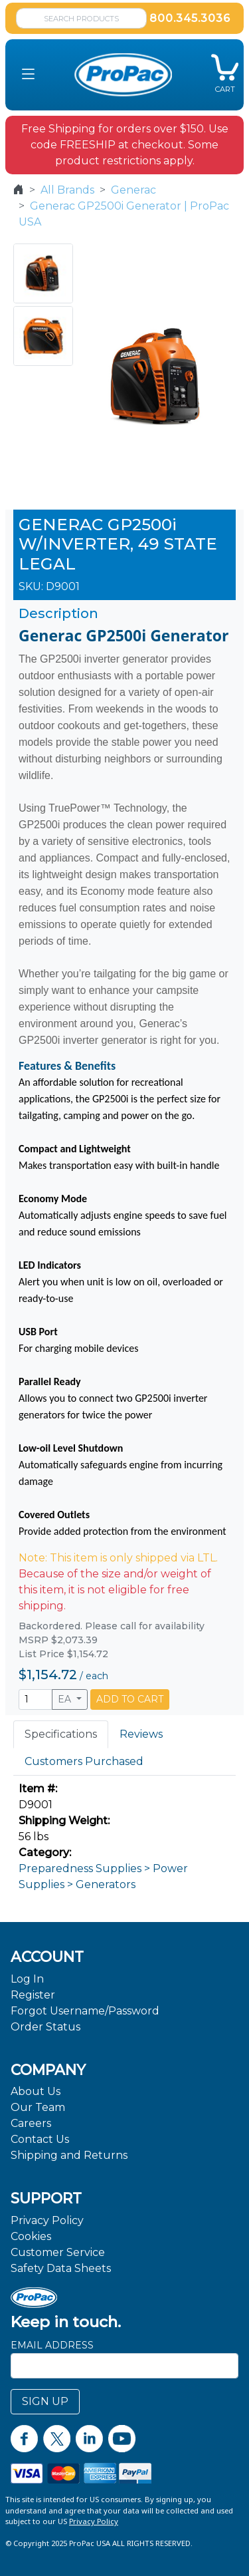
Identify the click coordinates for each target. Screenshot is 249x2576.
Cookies (31, 2236)
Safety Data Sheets (61, 2268)
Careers (31, 2123)
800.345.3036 (189, 18)
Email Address (52, 2345)
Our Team (38, 2107)
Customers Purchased (84, 1761)
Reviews (141, 1734)
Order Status (45, 2026)
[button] (28, 75)
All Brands (67, 190)
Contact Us (40, 2139)
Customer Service (58, 2252)
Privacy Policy (47, 2220)
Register (33, 1995)
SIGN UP (45, 2401)
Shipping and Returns (69, 2155)
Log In (27, 1979)
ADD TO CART (129, 1699)
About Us (35, 2091)
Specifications (61, 1734)
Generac (133, 190)
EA (66, 1699)
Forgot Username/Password (85, 2011)
